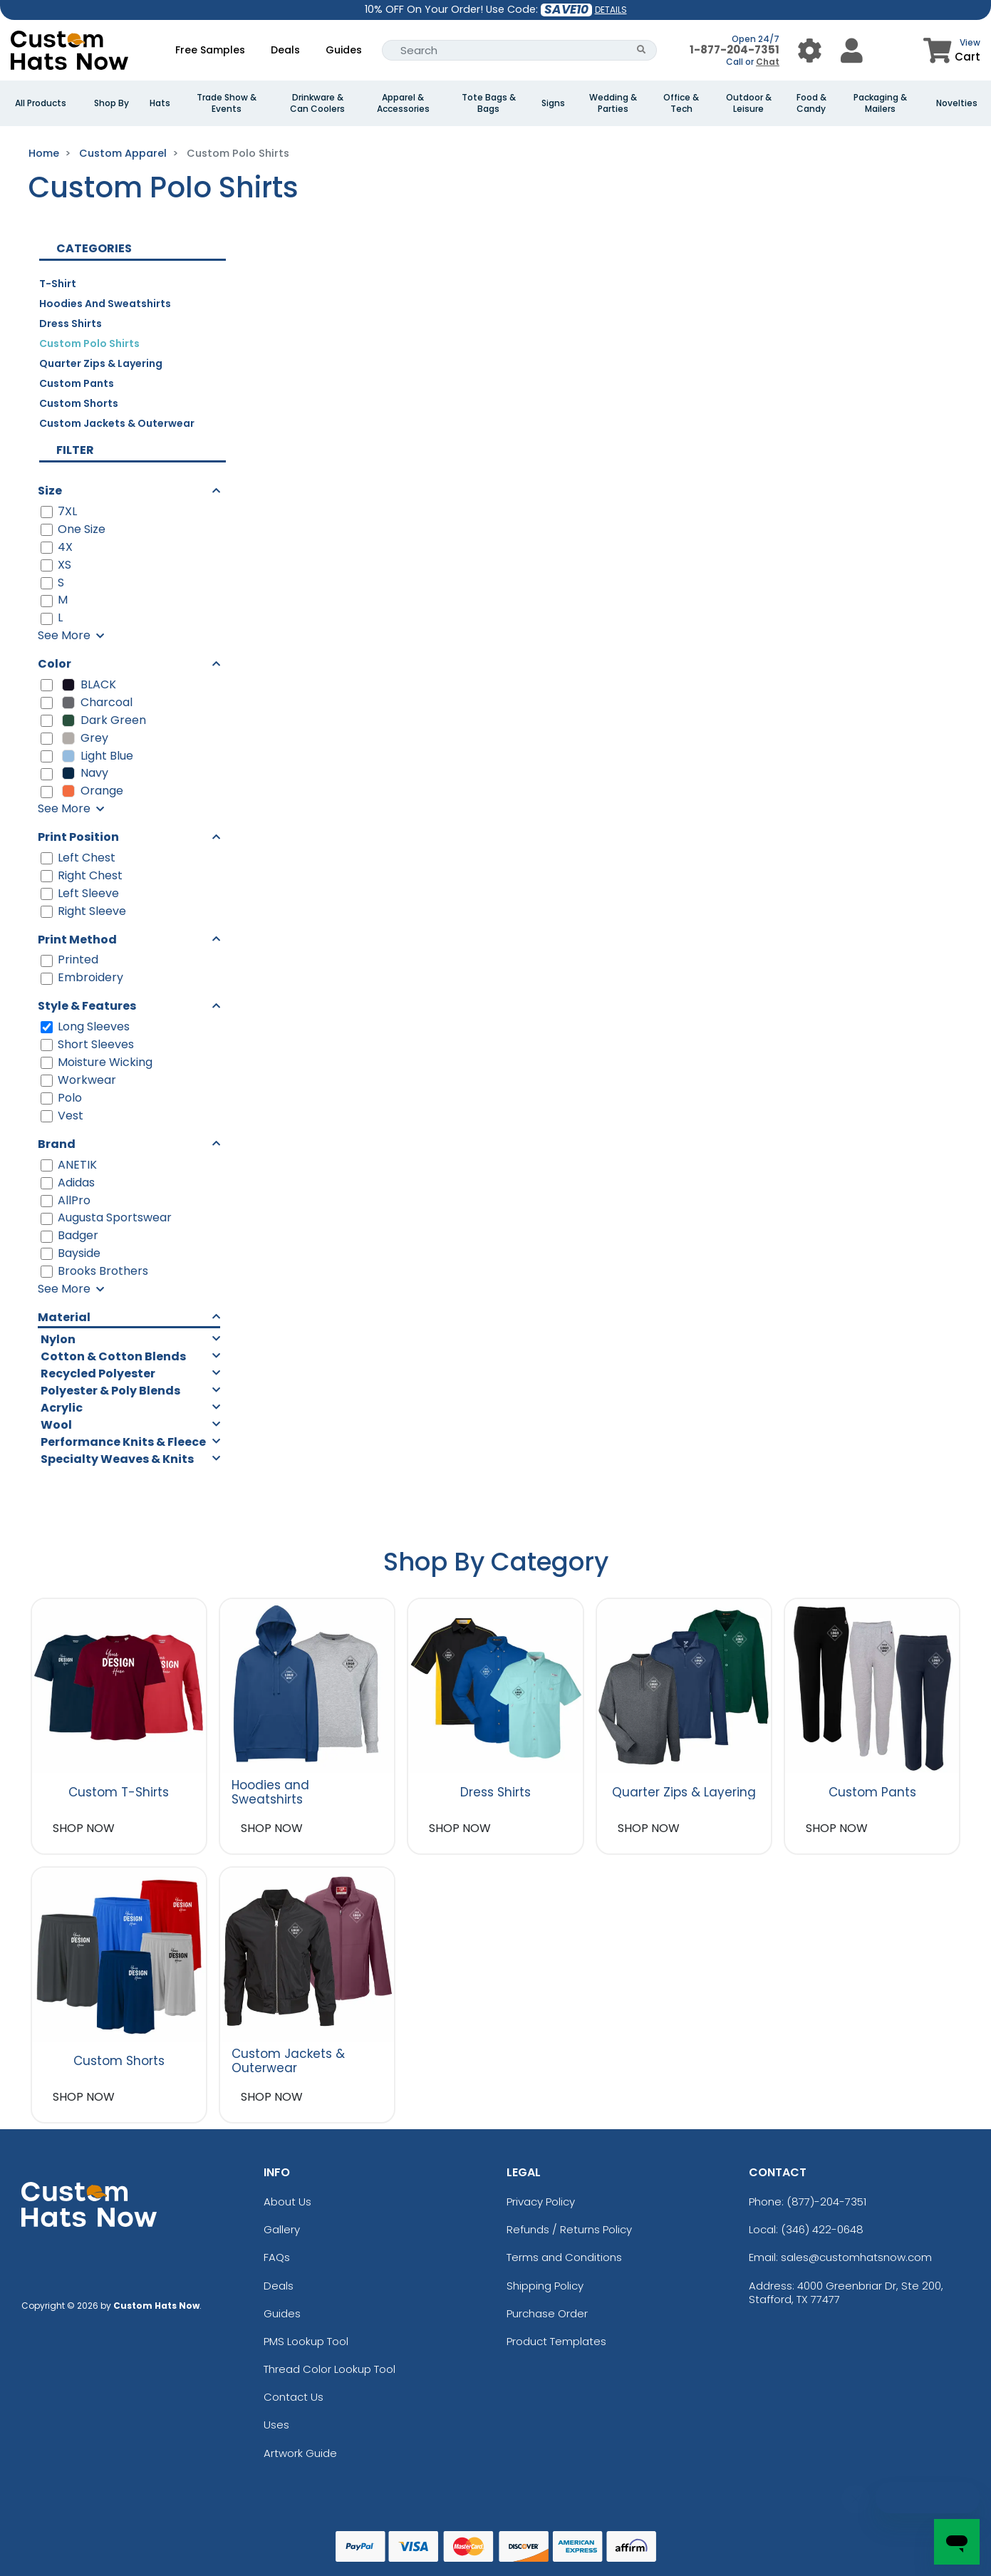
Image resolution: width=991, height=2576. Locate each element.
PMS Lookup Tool (306, 2341)
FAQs (277, 2257)
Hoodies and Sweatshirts (105, 303)
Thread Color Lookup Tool (329, 2369)
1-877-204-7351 (734, 49)
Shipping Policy (545, 2285)
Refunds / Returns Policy (569, 2229)
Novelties (956, 103)
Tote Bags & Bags (489, 103)
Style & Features (87, 1006)
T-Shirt (57, 283)
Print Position (78, 837)
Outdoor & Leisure (749, 103)
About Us (287, 2201)
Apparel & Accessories (403, 103)
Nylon (58, 1339)
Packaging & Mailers (880, 103)
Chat (767, 62)
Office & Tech (681, 103)
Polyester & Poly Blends (110, 1390)
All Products (40, 103)
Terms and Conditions (564, 2257)
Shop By (111, 103)
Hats (160, 103)
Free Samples (210, 50)
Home (43, 153)
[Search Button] (641, 50)
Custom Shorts (78, 403)
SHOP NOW (84, 1828)
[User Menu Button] (810, 50)
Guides (344, 50)
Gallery (282, 2229)
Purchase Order (547, 2313)
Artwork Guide (300, 2453)
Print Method (77, 939)
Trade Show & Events (226, 103)
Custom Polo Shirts (89, 343)
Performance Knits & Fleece (123, 1442)
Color (54, 664)
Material (64, 1317)
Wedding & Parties (613, 103)
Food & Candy (811, 103)
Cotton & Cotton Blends (113, 1356)
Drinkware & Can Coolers (317, 103)
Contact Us (293, 2396)
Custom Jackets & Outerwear (116, 423)
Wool (56, 1425)
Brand (57, 1144)
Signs (553, 103)
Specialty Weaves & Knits (117, 1459)
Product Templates (556, 2341)
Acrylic (62, 1408)
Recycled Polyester (98, 1373)
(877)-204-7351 (826, 2201)
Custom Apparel (123, 153)
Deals (285, 50)
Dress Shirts (70, 323)
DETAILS (611, 10)
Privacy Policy (541, 2201)
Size (50, 490)
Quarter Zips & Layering (100, 363)
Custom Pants (76, 383)
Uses (276, 2424)
